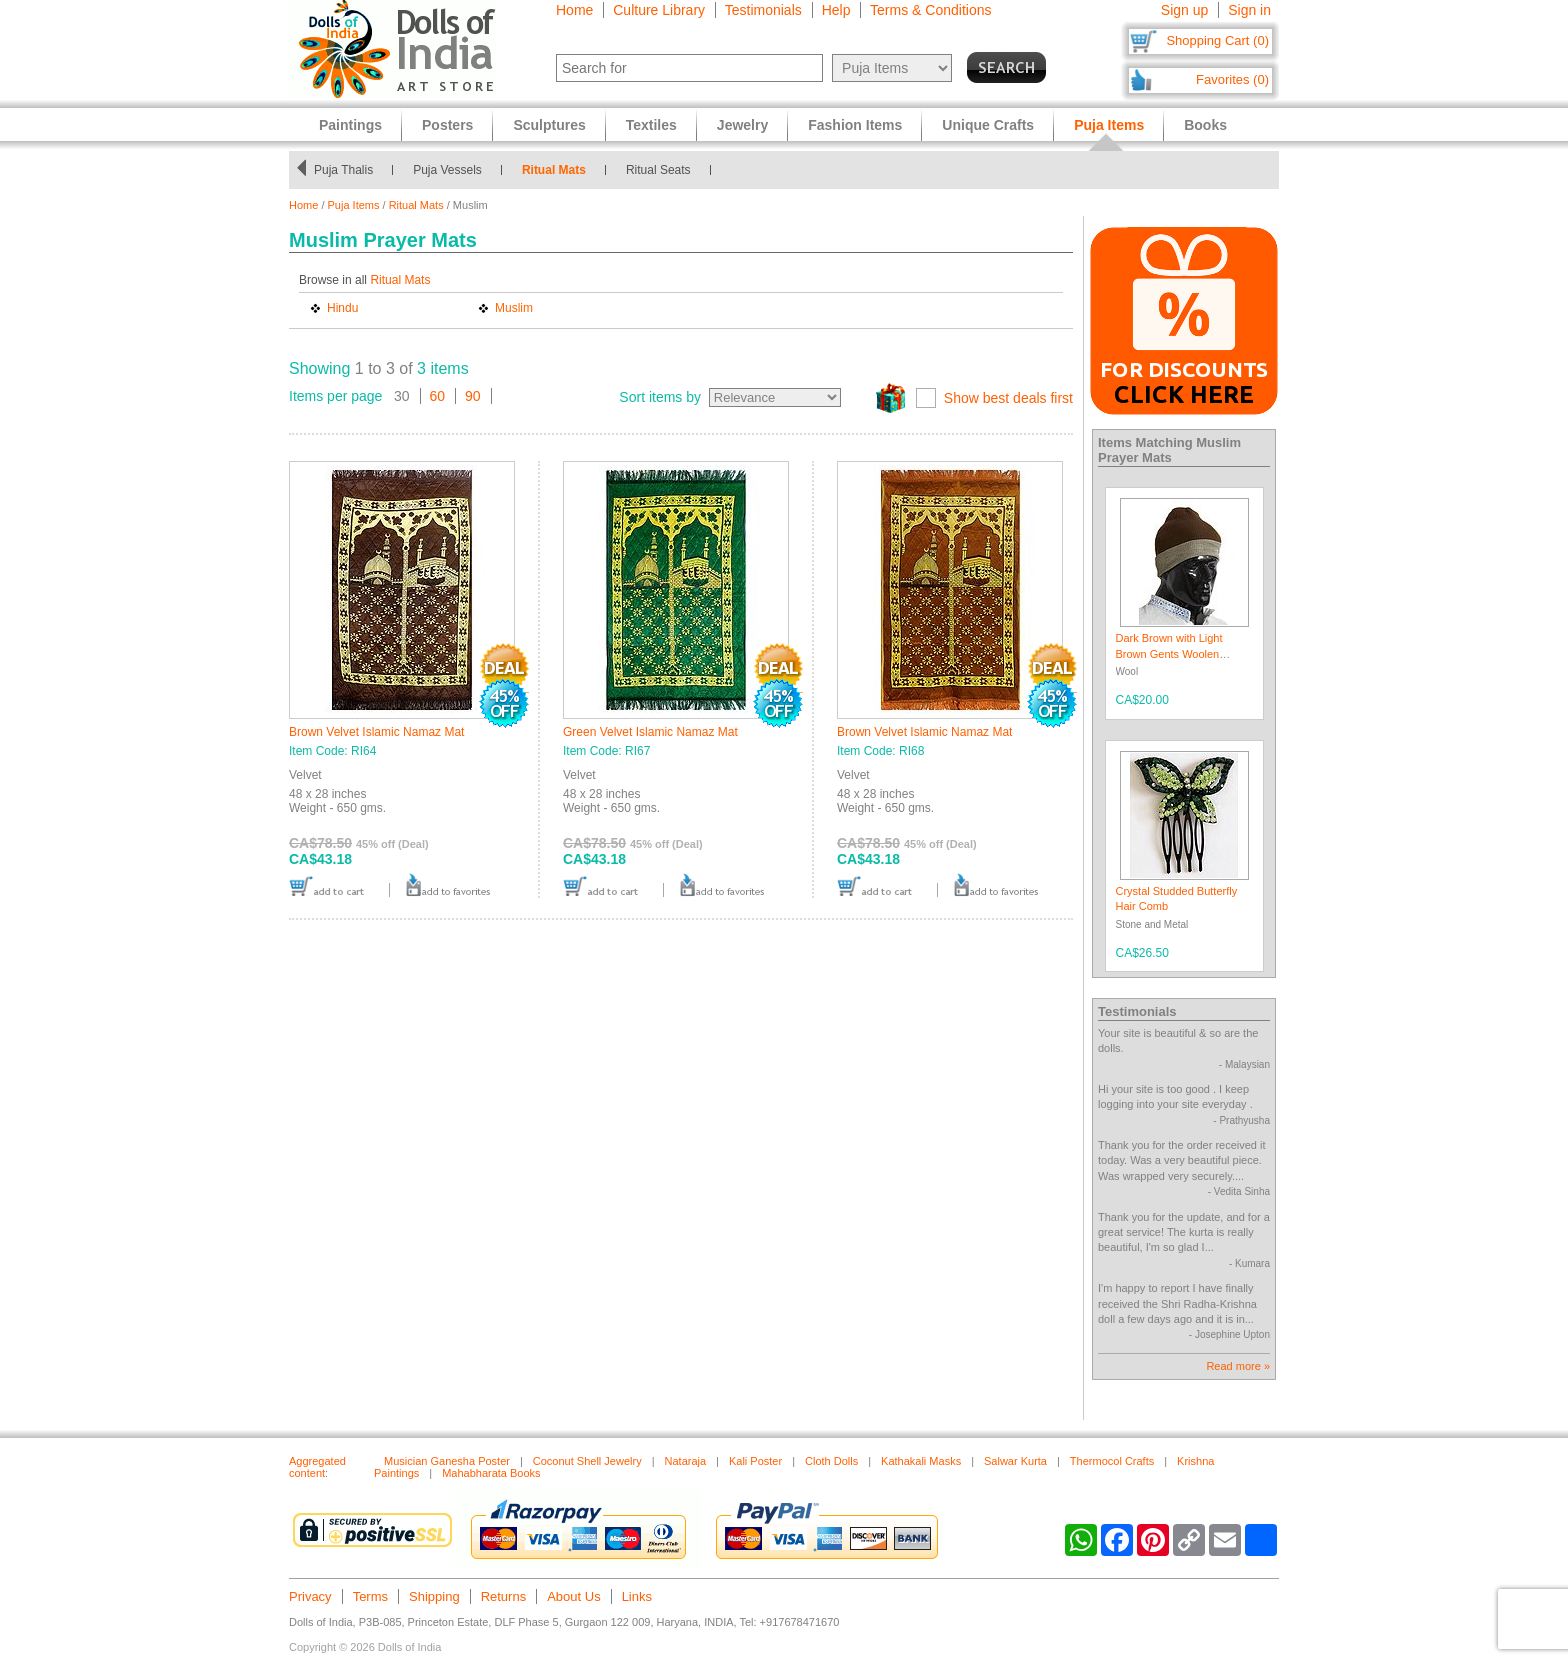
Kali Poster (755, 1461)
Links (637, 1596)
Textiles (651, 125)
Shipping (434, 1596)
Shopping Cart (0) (1217, 40)
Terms (370, 1596)
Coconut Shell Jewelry (587, 1461)
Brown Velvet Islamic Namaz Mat (376, 732)
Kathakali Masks (921, 1461)
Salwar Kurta (1015, 1461)
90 (473, 396)
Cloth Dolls (831, 1461)
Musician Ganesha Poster (447, 1461)
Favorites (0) (1232, 79)
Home (574, 10)
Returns (504, 1596)
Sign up (1184, 10)
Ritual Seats (695, 170)
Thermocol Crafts (1112, 1461)
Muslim (514, 308)
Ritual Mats (591, 170)
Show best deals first (1008, 398)
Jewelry (742, 125)
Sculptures (549, 125)
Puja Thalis (380, 170)
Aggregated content (317, 1467)
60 (438, 396)
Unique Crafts (988, 125)
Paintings (350, 125)
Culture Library (659, 10)
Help (836, 10)
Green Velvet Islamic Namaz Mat (650, 732)
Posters (447, 125)
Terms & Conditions (930, 10)
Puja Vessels (484, 170)
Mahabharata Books (491, 1473)
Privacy (310, 1596)
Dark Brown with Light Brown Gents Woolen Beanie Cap (1169, 653)
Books (1205, 125)
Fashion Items (855, 125)
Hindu (342, 308)
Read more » (1238, 1366)
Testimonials (763, 10)
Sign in (1249, 10)
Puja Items (354, 205)
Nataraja (686, 1461)
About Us (573, 1596)
